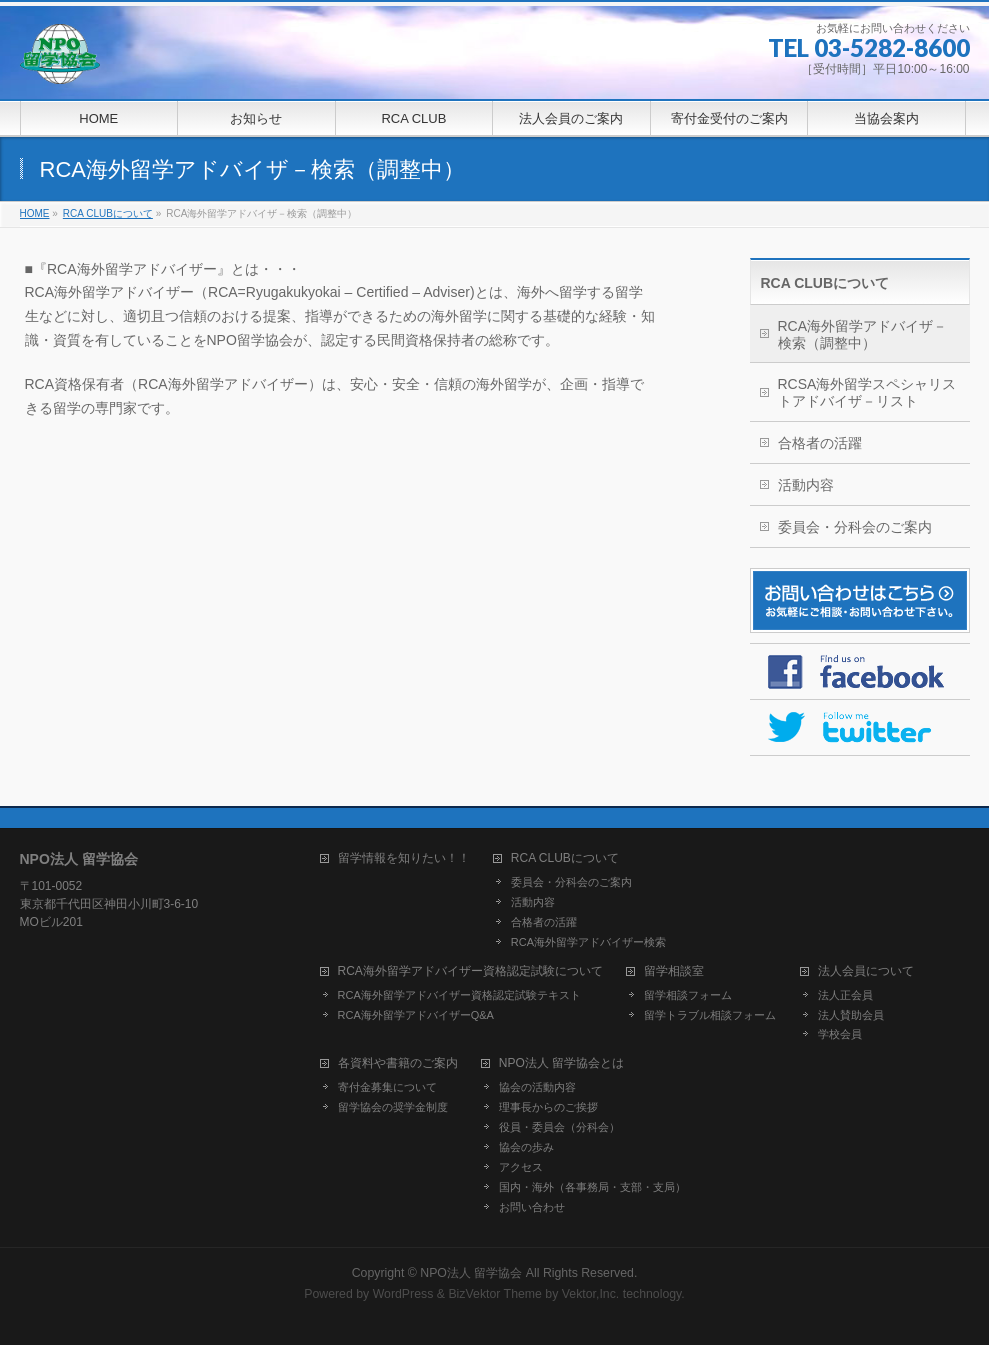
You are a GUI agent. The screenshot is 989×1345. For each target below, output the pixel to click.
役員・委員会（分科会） (559, 1127)
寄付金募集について (387, 1087)
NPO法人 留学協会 (471, 1273)
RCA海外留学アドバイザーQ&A (416, 1015)
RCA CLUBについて (825, 283)
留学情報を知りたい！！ (404, 858)
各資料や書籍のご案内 (398, 1063)
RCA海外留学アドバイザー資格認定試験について (470, 971)
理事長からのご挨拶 (548, 1107)
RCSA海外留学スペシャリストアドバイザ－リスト (867, 392)
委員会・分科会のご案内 (855, 527)
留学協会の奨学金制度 (393, 1107)
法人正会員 (845, 995)
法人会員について (866, 971)
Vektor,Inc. (591, 1294)
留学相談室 (674, 971)
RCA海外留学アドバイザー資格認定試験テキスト (459, 995)
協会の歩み (526, 1147)
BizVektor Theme (495, 1294)
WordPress (403, 1294)
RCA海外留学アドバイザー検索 (588, 942)
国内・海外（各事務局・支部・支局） (592, 1187)
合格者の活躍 (820, 443)
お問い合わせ (532, 1207)
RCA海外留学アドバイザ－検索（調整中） (863, 334)
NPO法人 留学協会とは (561, 1063)
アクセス (521, 1167)
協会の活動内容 (537, 1087)
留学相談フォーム (688, 995)
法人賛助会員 (851, 1015)
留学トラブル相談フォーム (710, 1015)
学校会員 (840, 1034)
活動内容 (806, 485)
